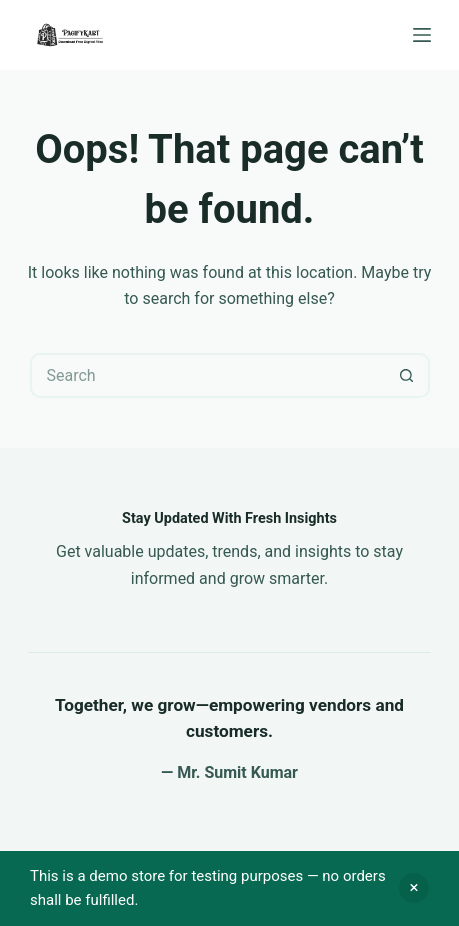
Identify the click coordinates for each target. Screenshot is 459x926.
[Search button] (407, 375)
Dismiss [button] (414, 888)
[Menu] (422, 35)
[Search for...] (207, 375)
